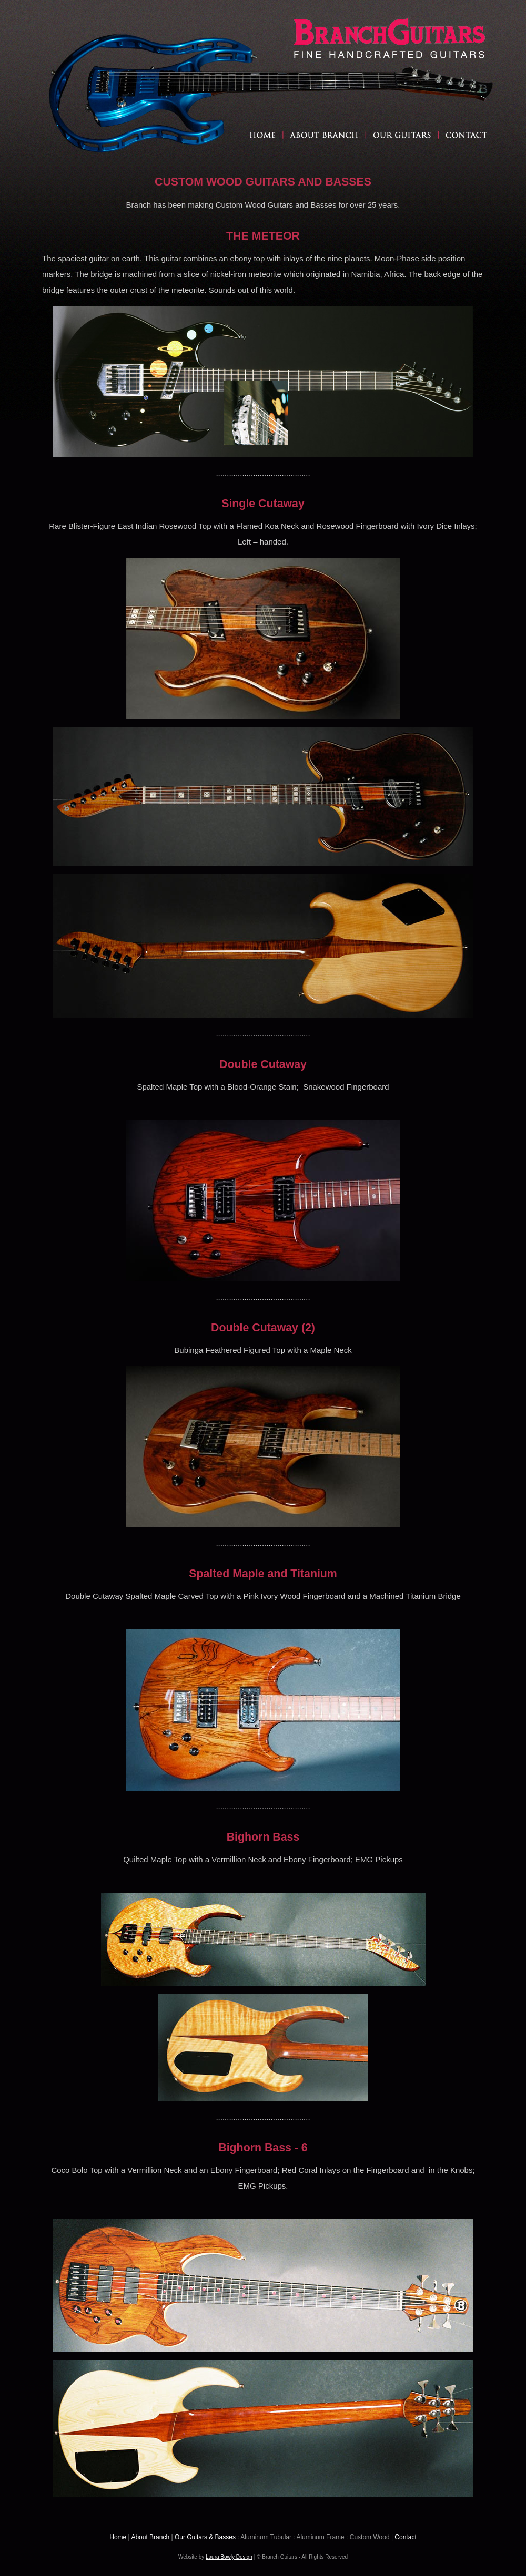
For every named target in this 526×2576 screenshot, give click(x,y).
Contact (405, 2537)
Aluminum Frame (320, 2537)
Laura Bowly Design (229, 2557)
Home (117, 2537)
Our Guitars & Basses (205, 2537)
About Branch (150, 2537)
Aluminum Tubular (265, 2537)
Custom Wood (370, 2537)
